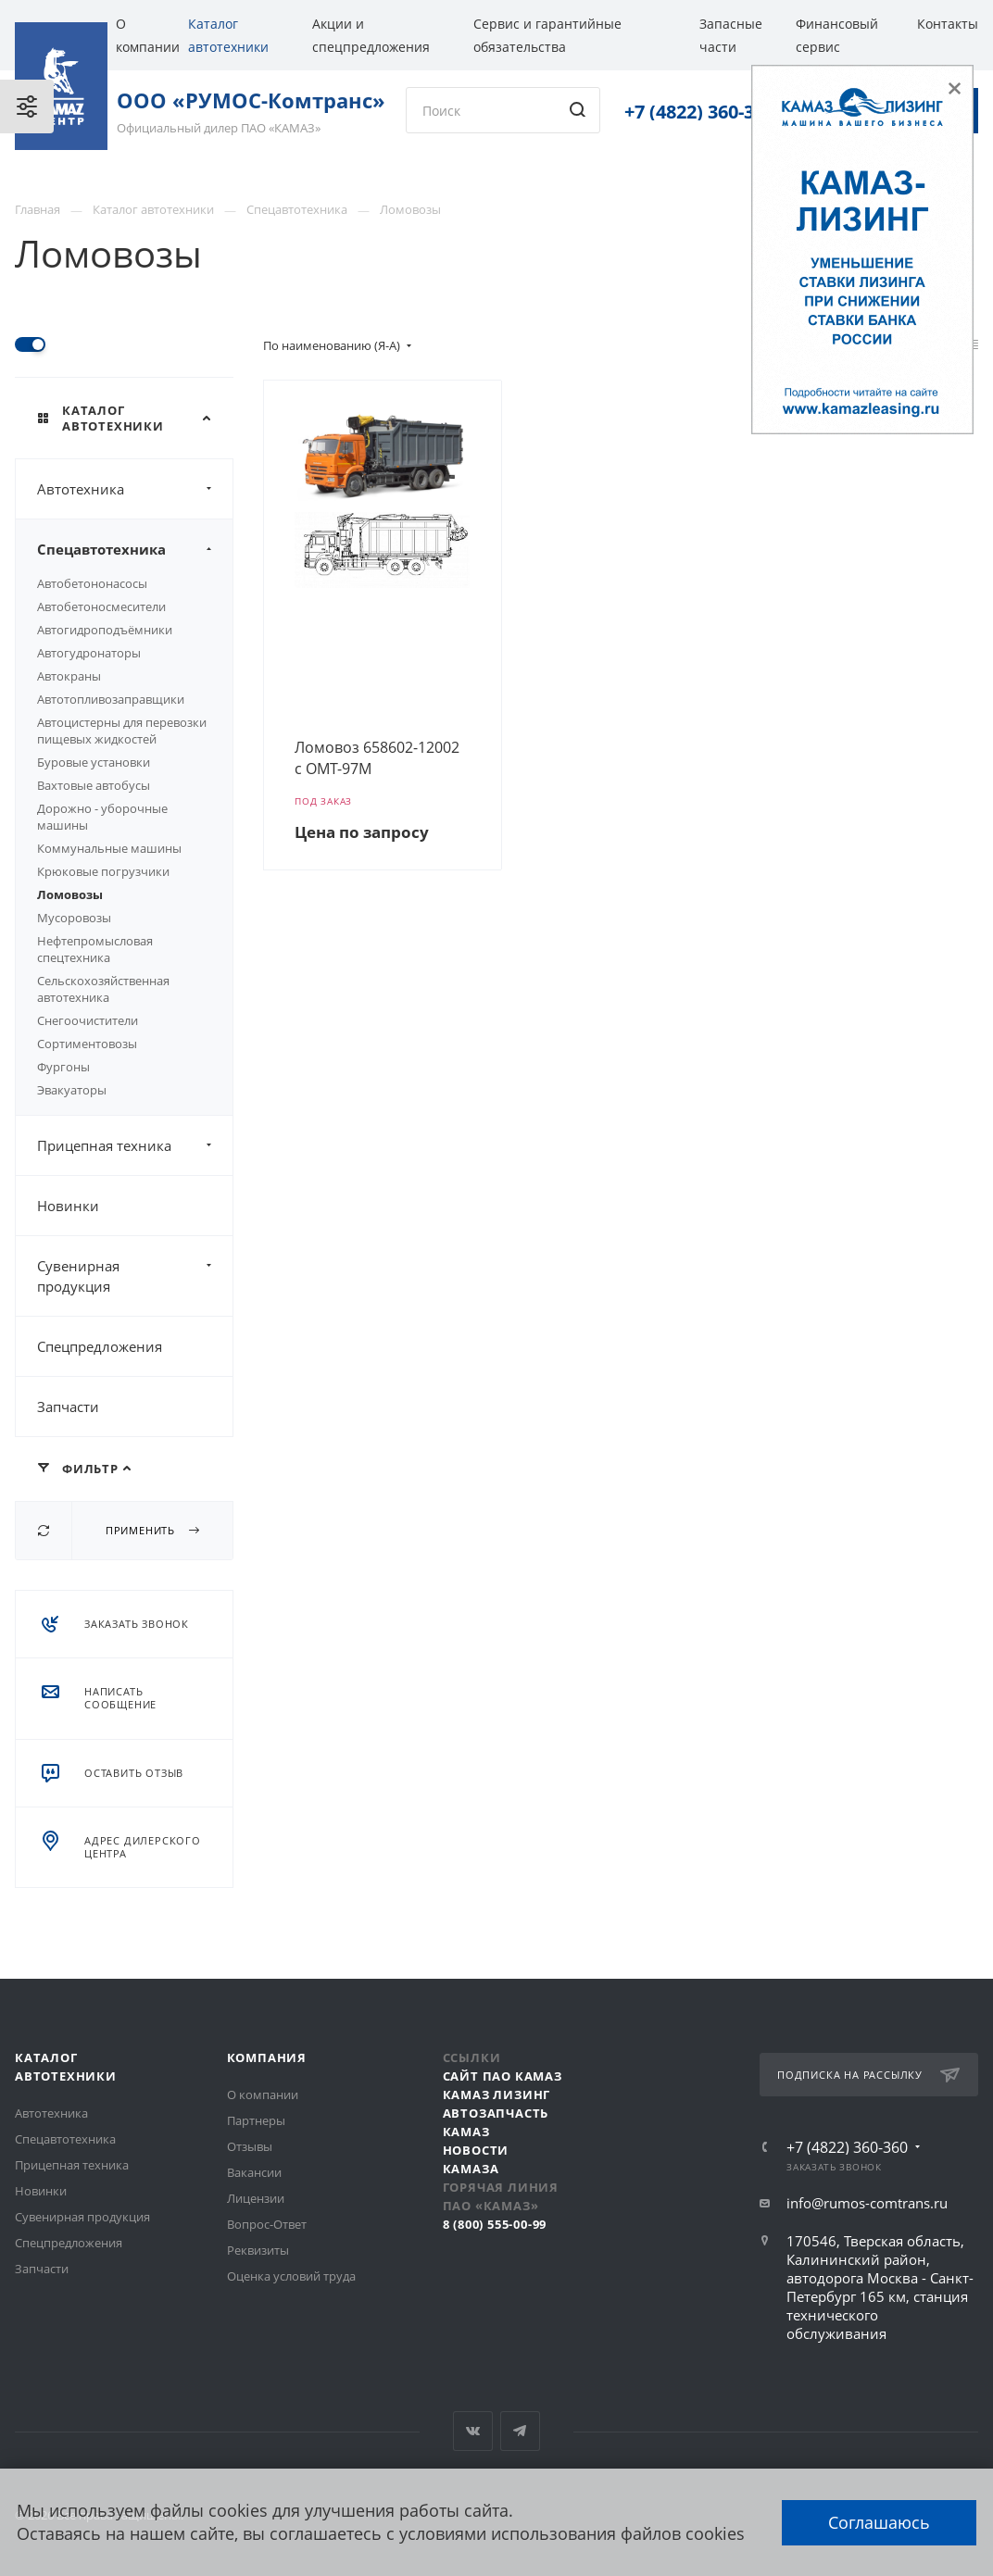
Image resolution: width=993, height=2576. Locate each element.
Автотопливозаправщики (110, 699)
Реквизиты (258, 2250)
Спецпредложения (99, 1346)
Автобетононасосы (92, 583)
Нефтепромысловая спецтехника (95, 949)
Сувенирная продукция (135, 1276)
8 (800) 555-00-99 (495, 2224)
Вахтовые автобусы (93, 785)
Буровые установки (93, 762)
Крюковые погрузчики (103, 871)
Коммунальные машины (109, 848)
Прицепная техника (135, 1145)
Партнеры (256, 2120)
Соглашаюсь (879, 2522)
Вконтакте (473, 2431)
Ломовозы (70, 894)
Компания (267, 2057)
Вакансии (254, 2172)
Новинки (68, 1205)
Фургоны (63, 1066)
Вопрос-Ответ (267, 2224)
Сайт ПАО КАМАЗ (502, 2076)
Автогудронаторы (89, 652)
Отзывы (249, 2146)
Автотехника (135, 489)
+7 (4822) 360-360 (699, 111)
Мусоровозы (74, 917)
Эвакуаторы (72, 1090)
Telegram (520, 2431)
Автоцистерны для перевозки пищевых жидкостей (122, 730)
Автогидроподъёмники (104, 629)
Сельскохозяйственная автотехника (103, 989)
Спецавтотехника (135, 549)
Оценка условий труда (291, 2276)
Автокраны (69, 676)
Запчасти (68, 1406)
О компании (262, 2094)
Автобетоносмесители (101, 606)
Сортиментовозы (87, 1043)
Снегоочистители (87, 1020)
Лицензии (255, 2198)
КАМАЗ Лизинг (497, 2094)
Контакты (947, 23)
